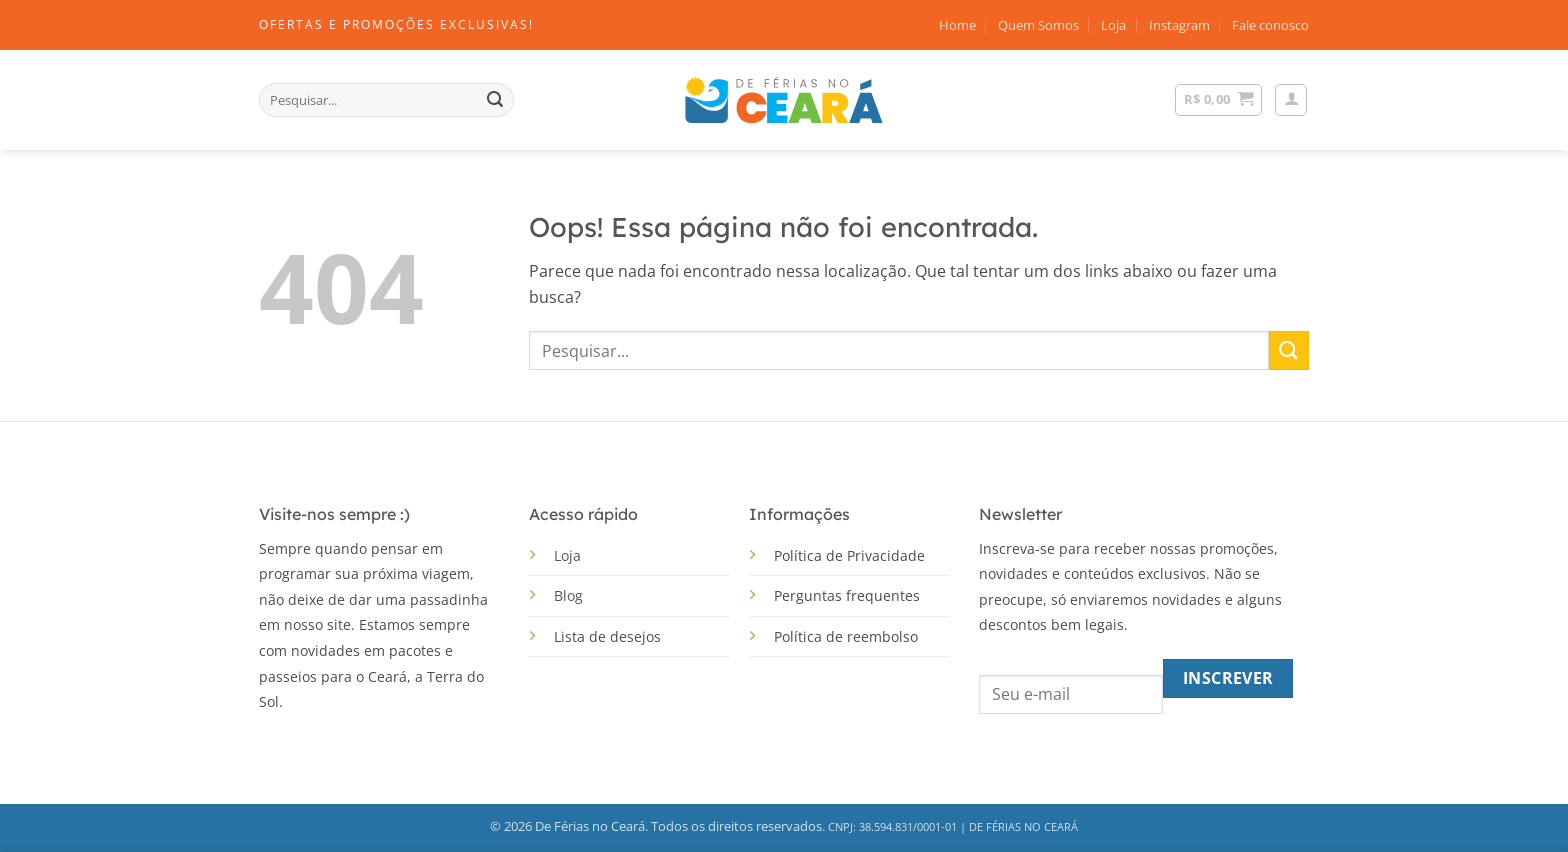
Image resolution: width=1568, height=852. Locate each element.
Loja (1113, 25)
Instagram (1179, 25)
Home (957, 25)
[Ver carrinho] (1218, 100)
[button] (1291, 100)
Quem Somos (1038, 25)
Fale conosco (1270, 25)
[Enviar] (495, 100)
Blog (568, 595)
